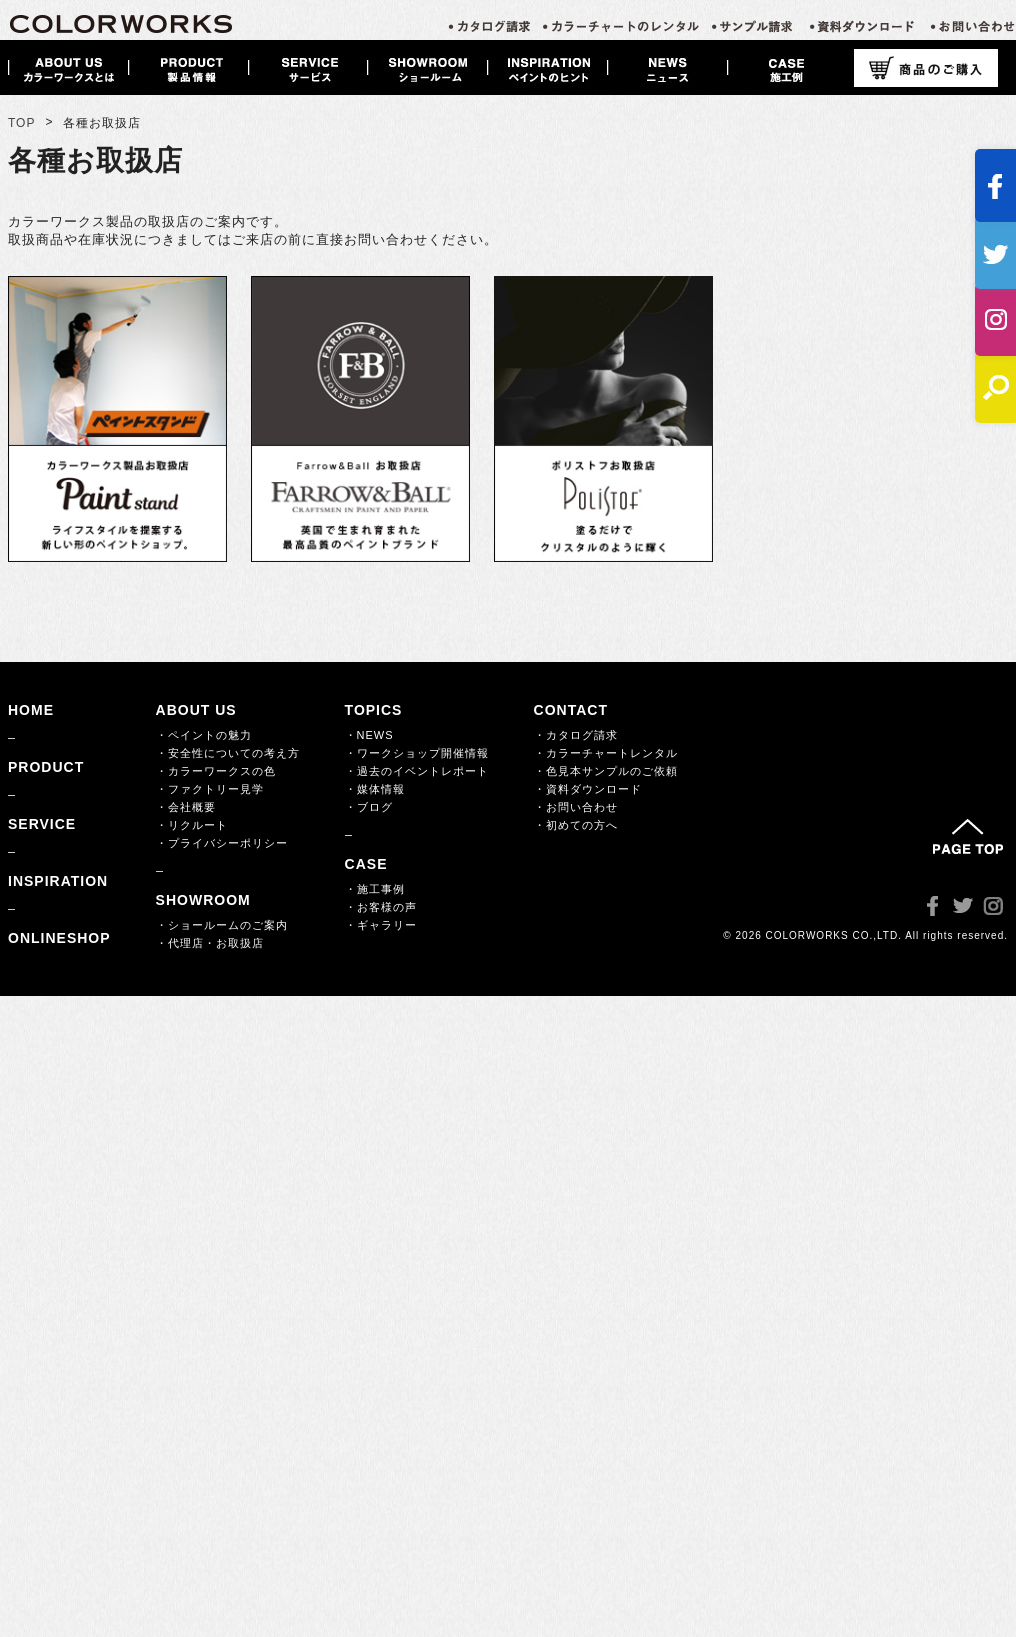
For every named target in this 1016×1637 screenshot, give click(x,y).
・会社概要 (186, 807)
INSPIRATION (58, 881)
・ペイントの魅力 (204, 735)
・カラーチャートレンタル (606, 753)
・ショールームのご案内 (222, 925)
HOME (31, 710)
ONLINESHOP (59, 938)
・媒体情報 (375, 789)
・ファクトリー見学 (210, 789)
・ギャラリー (381, 925)
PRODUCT (46, 767)
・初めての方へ (576, 825)
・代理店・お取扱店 (210, 943)
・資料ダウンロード (588, 789)
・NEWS (369, 735)
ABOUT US (196, 710)
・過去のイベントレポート (417, 771)
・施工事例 (375, 889)
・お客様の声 (381, 907)
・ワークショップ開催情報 (417, 753)
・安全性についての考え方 (228, 753)
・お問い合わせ (576, 807)
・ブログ (369, 807)
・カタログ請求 (576, 735)
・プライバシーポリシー (222, 843)
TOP (21, 123)
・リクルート (192, 825)
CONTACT (571, 710)
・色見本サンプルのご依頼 (606, 771)
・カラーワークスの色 (216, 771)
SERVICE (42, 824)
